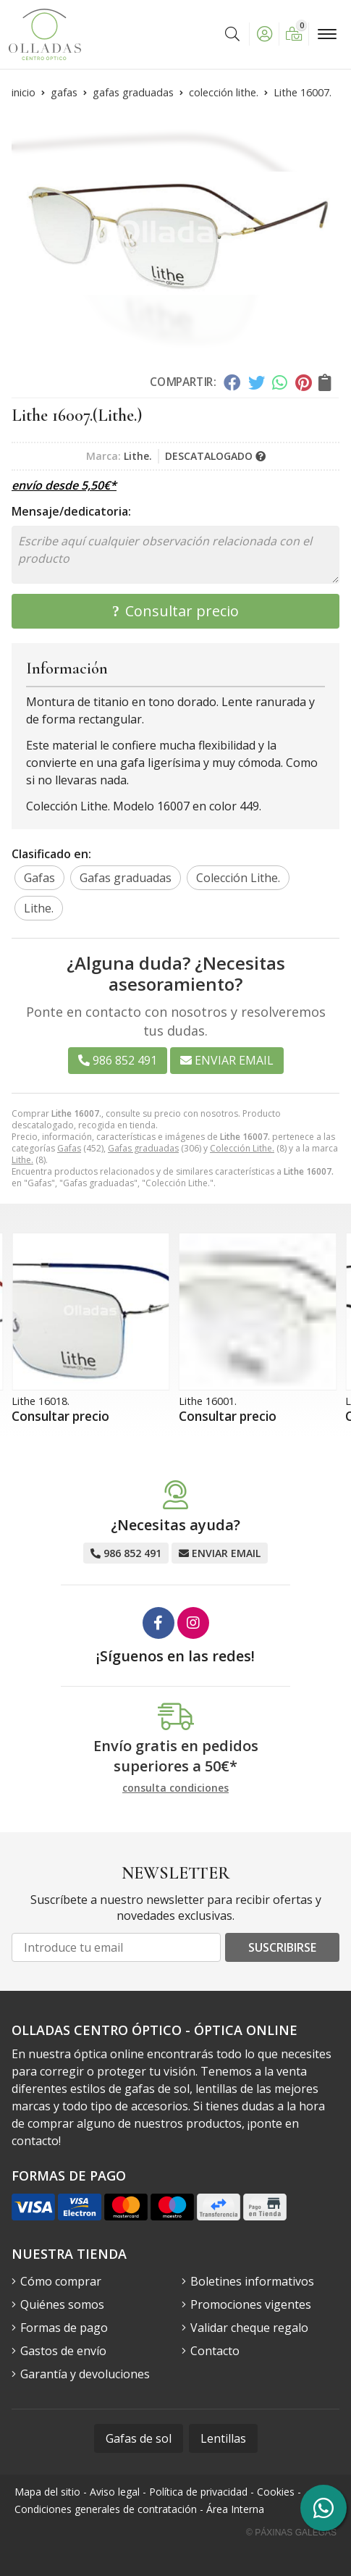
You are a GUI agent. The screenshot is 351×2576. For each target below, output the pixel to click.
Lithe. (22, 1160)
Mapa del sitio (47, 2492)
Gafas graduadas (143, 1148)
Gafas (69, 1148)
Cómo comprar (60, 2281)
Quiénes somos (62, 2304)
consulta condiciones (175, 1788)
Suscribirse (282, 1947)
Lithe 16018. (40, 1401)
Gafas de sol (139, 2438)
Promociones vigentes (250, 2304)
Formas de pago (64, 2328)
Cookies (276, 2492)
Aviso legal (115, 2492)
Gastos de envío (63, 2351)
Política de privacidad (198, 2492)
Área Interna (235, 2509)
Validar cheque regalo (249, 2328)
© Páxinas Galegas (291, 2532)
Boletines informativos (252, 2281)
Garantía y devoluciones (85, 2374)
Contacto (215, 2351)
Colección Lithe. (242, 1148)
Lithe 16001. (208, 1401)
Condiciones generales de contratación (105, 2509)
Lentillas (223, 2438)
